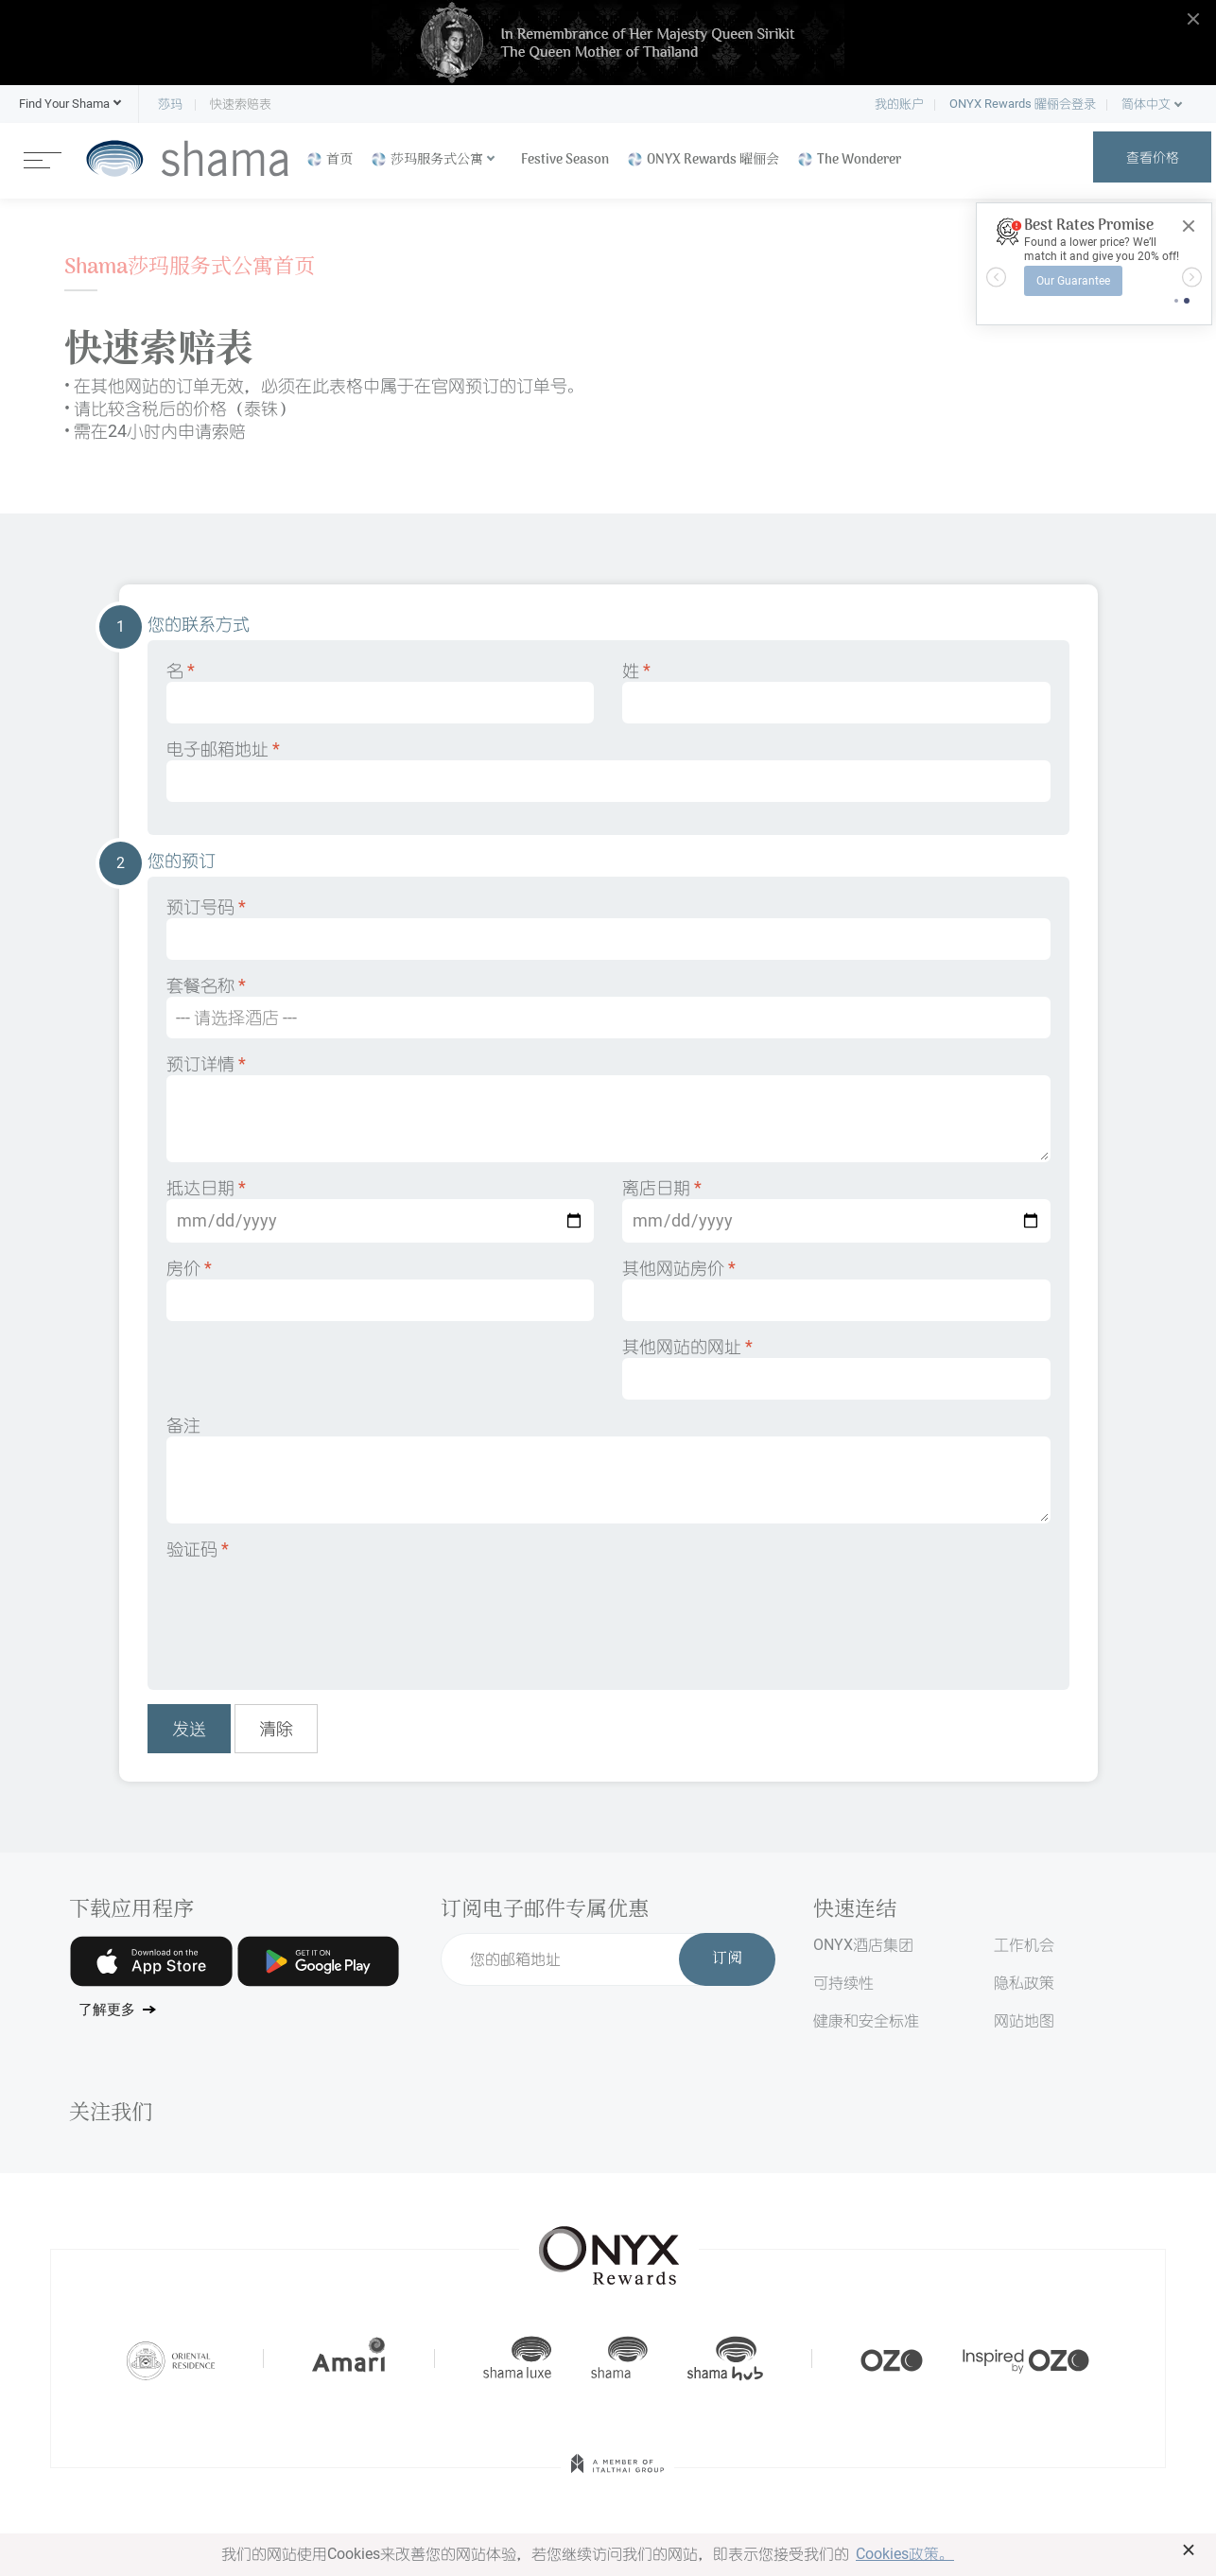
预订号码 (608, 928)
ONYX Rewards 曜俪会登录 (1022, 103)
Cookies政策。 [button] (905, 2554)
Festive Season (565, 160)
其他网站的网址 (836, 1368)
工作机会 (1024, 1945)
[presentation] (310, 1611)
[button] (64, 104)
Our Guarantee (1073, 280)
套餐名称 (608, 1006)
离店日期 (836, 1210)
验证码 (197, 1548)
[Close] (1188, 226)
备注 (608, 1469)
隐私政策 (1024, 1983)
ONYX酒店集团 (863, 1945)
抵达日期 (380, 1210)
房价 (380, 1289)
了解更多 (106, 2010)
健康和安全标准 (866, 2020)
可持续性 (843, 1983)
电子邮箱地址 (608, 770)
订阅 (727, 1959)
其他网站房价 (836, 1289)
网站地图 (1024, 2020)
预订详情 (608, 1107)
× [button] (1189, 2549)
